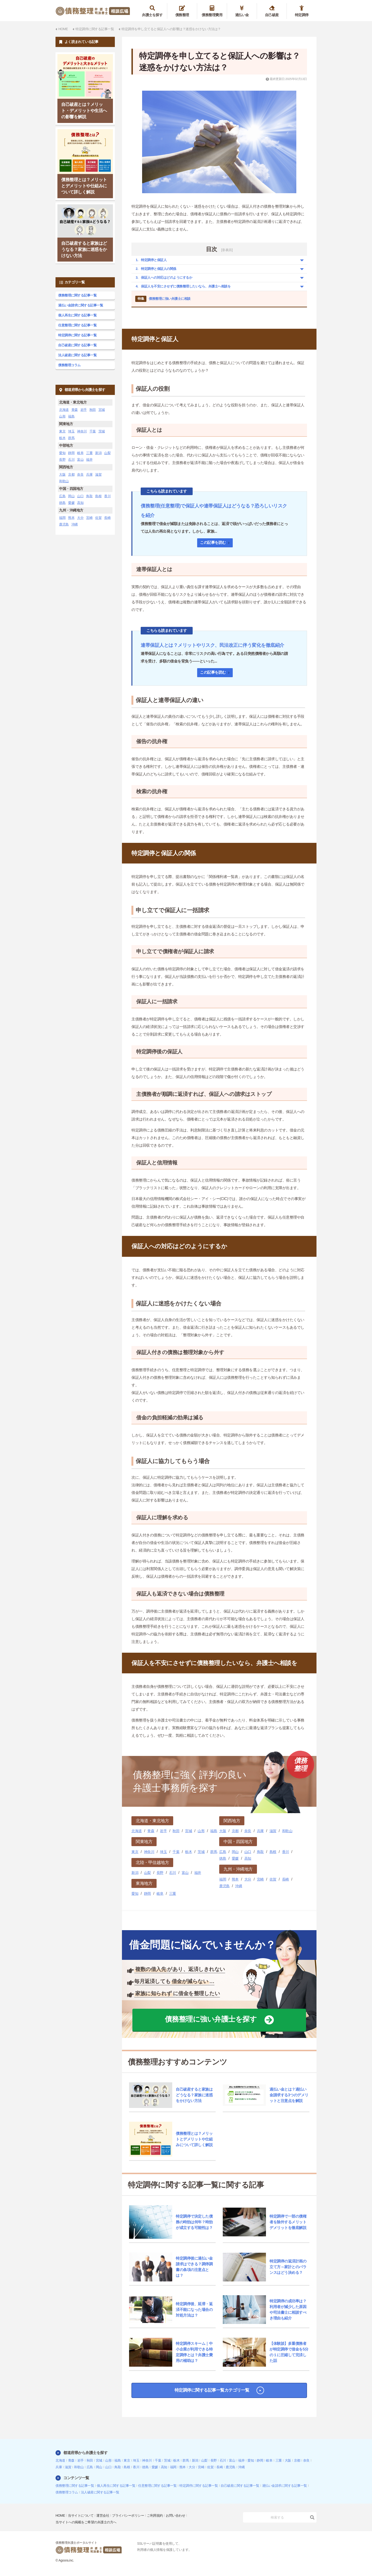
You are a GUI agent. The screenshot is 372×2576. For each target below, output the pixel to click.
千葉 (175, 1852)
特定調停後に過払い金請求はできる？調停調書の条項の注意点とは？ (194, 2266)
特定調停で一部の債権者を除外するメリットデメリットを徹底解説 (288, 2222)
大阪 (222, 1831)
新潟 (134, 1873)
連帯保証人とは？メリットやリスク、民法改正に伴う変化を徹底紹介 (212, 645)
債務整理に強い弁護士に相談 (163, 299)
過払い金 (242, 11)
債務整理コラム (69, 365)
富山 (185, 1873)
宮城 (188, 1831)
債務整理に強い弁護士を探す (211, 2019)
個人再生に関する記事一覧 (77, 315)
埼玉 (163, 1852)
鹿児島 (224, 1886)
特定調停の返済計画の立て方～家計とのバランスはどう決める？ (288, 2267)
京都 (235, 1831)
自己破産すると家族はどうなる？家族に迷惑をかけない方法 (194, 2095)
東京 (134, 1852)
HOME (60, 2515)
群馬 (213, 1852)
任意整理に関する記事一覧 (77, 325)
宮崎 (260, 1879)
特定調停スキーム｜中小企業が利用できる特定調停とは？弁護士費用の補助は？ (194, 2352)
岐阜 (160, 1893)
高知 (247, 1858)
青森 (150, 1831)
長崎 (285, 1879)
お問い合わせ (175, 2515)
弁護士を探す (152, 11)
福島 (213, 1831)
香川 (285, 1852)
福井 (197, 1873)
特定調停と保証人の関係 (158, 269)
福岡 (222, 1879)
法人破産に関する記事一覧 (77, 355)
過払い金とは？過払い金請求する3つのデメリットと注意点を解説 (289, 2095)
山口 (247, 1852)
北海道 (136, 1831)
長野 (160, 1873)
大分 (247, 1879)
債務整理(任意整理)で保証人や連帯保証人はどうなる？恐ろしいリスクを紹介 (214, 510)
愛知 (134, 1893)
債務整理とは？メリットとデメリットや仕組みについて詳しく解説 (194, 2139)
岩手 (163, 1831)
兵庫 (260, 1831)
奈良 (247, 1831)
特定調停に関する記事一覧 (77, 335)
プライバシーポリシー (128, 2515)
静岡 (147, 1893)
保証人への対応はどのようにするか (166, 277)
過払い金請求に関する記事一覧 (80, 305)
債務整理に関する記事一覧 (77, 295)
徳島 (222, 1858)
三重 (172, 1893)
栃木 (188, 1852)
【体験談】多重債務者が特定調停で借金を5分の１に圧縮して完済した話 (289, 2352)
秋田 (175, 1831)
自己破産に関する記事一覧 (77, 345)
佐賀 (273, 1879)
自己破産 (272, 11)
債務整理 (182, 11)
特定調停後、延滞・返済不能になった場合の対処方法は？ (194, 2309)
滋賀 (273, 1831)
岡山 (235, 1852)
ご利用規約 (155, 2515)
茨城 (201, 1852)
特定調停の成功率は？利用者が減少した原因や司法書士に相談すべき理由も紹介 (288, 2309)
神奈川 (149, 1852)
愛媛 (235, 1858)
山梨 (147, 1873)
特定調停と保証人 (154, 260)
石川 (172, 1873)
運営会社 (102, 2515)
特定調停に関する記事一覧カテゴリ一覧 (212, 2390)
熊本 (235, 1879)
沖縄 (238, 1886)
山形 (201, 1831)
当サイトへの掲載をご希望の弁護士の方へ (86, 2522)
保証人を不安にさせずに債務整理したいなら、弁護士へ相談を (186, 286)
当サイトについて (80, 2515)
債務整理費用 (212, 11)
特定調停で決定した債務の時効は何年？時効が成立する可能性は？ (194, 2222)
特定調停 (301, 11)
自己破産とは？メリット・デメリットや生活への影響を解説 (84, 110)
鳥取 (260, 1852)
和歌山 (287, 1831)
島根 (273, 1852)
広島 (222, 1852)
